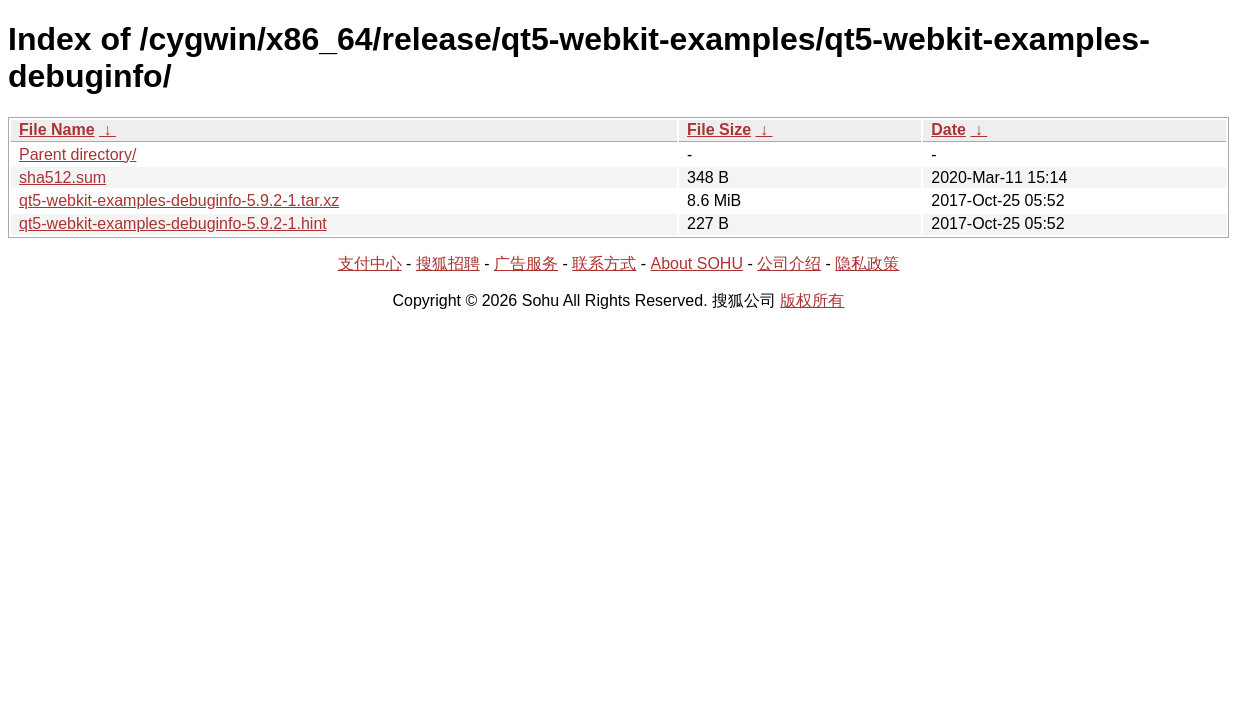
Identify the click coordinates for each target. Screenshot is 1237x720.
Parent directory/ (77, 154)
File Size (719, 129)
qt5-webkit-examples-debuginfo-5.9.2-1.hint (173, 223)
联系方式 (604, 263)
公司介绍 (789, 263)
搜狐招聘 (448, 263)
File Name (57, 129)
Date (948, 129)
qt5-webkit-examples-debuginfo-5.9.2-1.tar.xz (179, 200)
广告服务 (526, 263)
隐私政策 (867, 263)
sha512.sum (62, 177)
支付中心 (370, 263)
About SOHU (696, 263)
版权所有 (812, 300)
